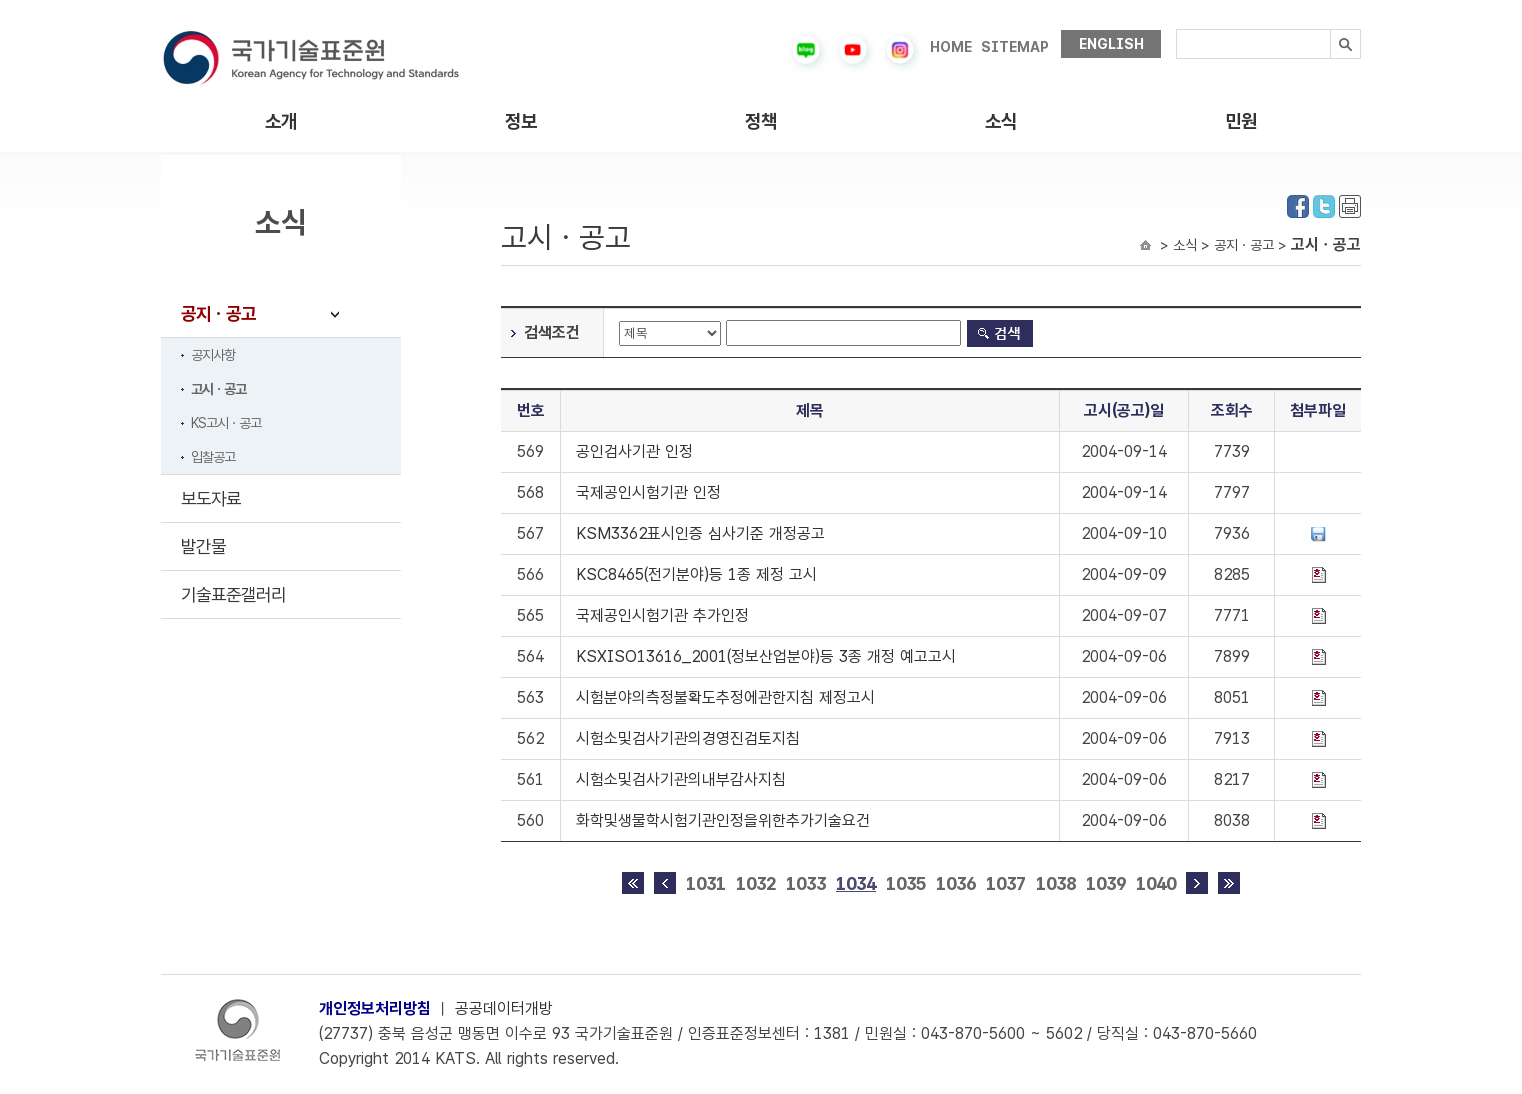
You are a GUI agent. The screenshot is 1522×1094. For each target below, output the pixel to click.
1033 (806, 883)
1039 (1106, 883)
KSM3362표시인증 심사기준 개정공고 (700, 533)
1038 (1056, 883)
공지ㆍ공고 (218, 313)
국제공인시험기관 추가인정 (662, 615)
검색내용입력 (1176, 29)
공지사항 (213, 355)
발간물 (203, 546)
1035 (906, 883)
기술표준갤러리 (233, 594)
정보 (521, 121)
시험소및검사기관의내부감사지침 (681, 779)
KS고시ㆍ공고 (226, 423)
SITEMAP (1015, 47)
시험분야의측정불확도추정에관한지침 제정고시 (725, 697)
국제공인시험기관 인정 (648, 492)
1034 (856, 883)
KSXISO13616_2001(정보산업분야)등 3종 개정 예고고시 (766, 656)
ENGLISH (1111, 44)
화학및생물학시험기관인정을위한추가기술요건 (723, 820)
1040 (1156, 883)
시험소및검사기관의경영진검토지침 (688, 738)
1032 (756, 883)
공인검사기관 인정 (634, 451)
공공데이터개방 (504, 1008)
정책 (761, 121)
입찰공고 (213, 457)
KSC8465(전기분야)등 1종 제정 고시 (696, 574)
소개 (281, 121)
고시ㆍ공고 (218, 389)
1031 (706, 883)
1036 (956, 883)
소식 (1001, 121)
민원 (1241, 121)
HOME (951, 47)
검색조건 (552, 332)
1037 (1006, 883)
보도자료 (211, 498)
